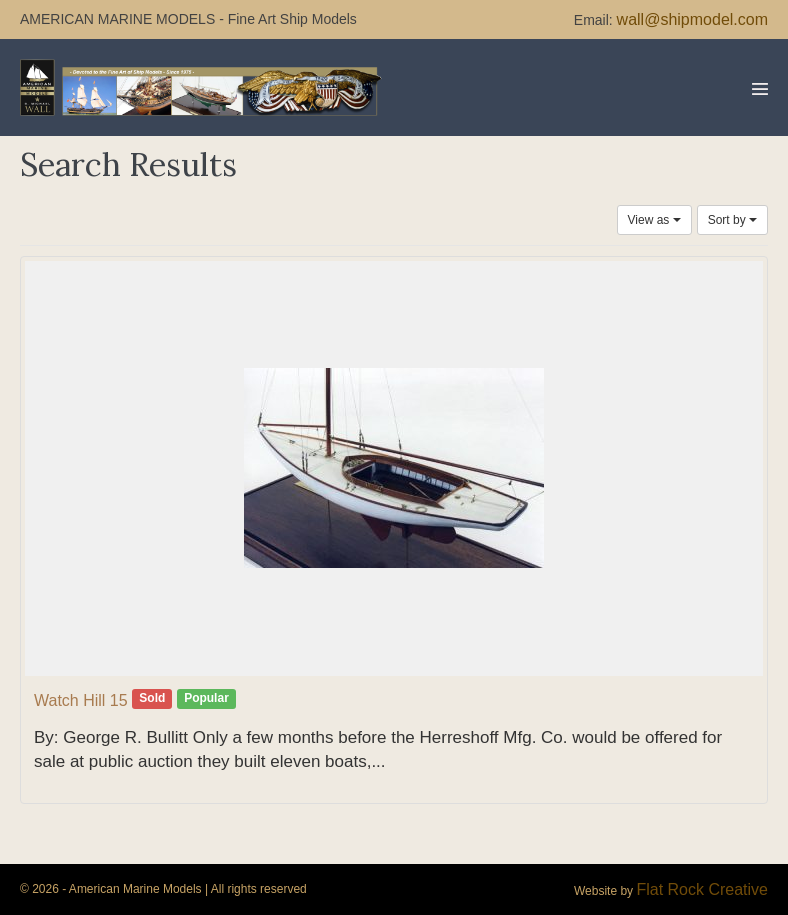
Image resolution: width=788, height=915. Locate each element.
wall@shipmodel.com (692, 19)
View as (654, 220)
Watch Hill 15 (81, 700)
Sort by (732, 220)
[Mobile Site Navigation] (760, 89)
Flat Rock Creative (702, 889)
